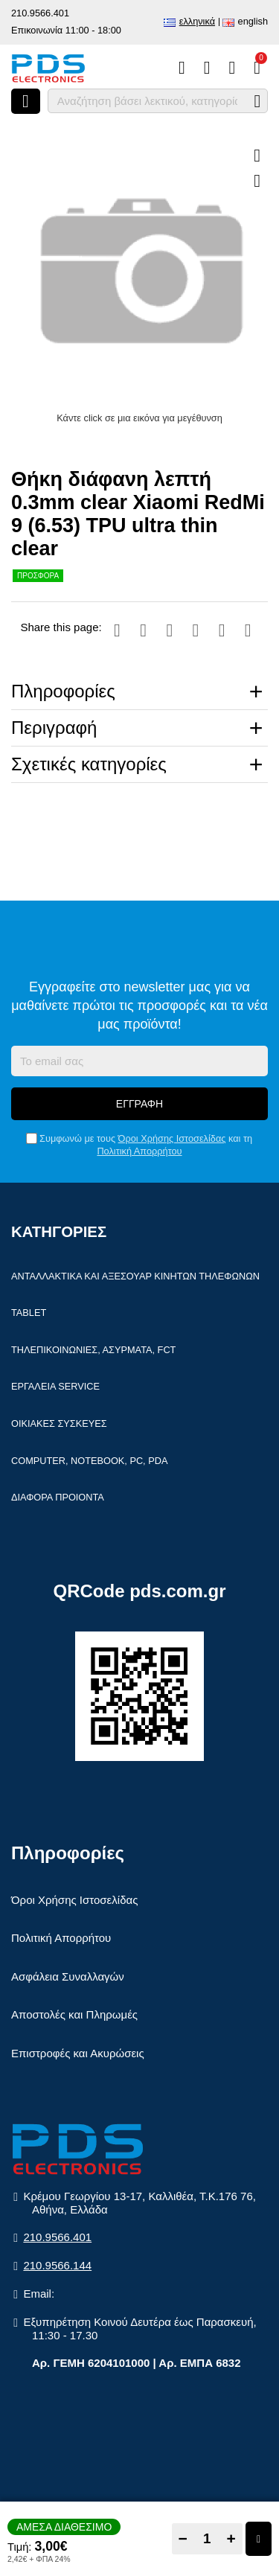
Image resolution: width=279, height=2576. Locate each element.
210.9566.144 (57, 2265)
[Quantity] (207, 2538)
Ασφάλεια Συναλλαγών (67, 1976)
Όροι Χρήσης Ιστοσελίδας (172, 1138)
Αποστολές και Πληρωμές (74, 2014)
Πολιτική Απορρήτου (139, 1151)
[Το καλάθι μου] (257, 67)
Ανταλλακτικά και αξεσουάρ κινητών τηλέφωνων (135, 1276)
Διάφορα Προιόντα (57, 1497)
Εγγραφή (139, 1104)
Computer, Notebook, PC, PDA (89, 1460)
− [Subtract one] (183, 2538)
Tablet (28, 1312)
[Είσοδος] (232, 67)
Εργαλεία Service (55, 1386)
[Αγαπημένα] (207, 67)
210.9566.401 (40, 13)
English (253, 21)
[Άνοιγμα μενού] (25, 101)
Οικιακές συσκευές (59, 1423)
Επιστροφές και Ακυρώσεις (77, 2053)
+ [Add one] (231, 2538)
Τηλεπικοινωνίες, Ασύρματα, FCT (93, 1349)
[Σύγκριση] (182, 67)
